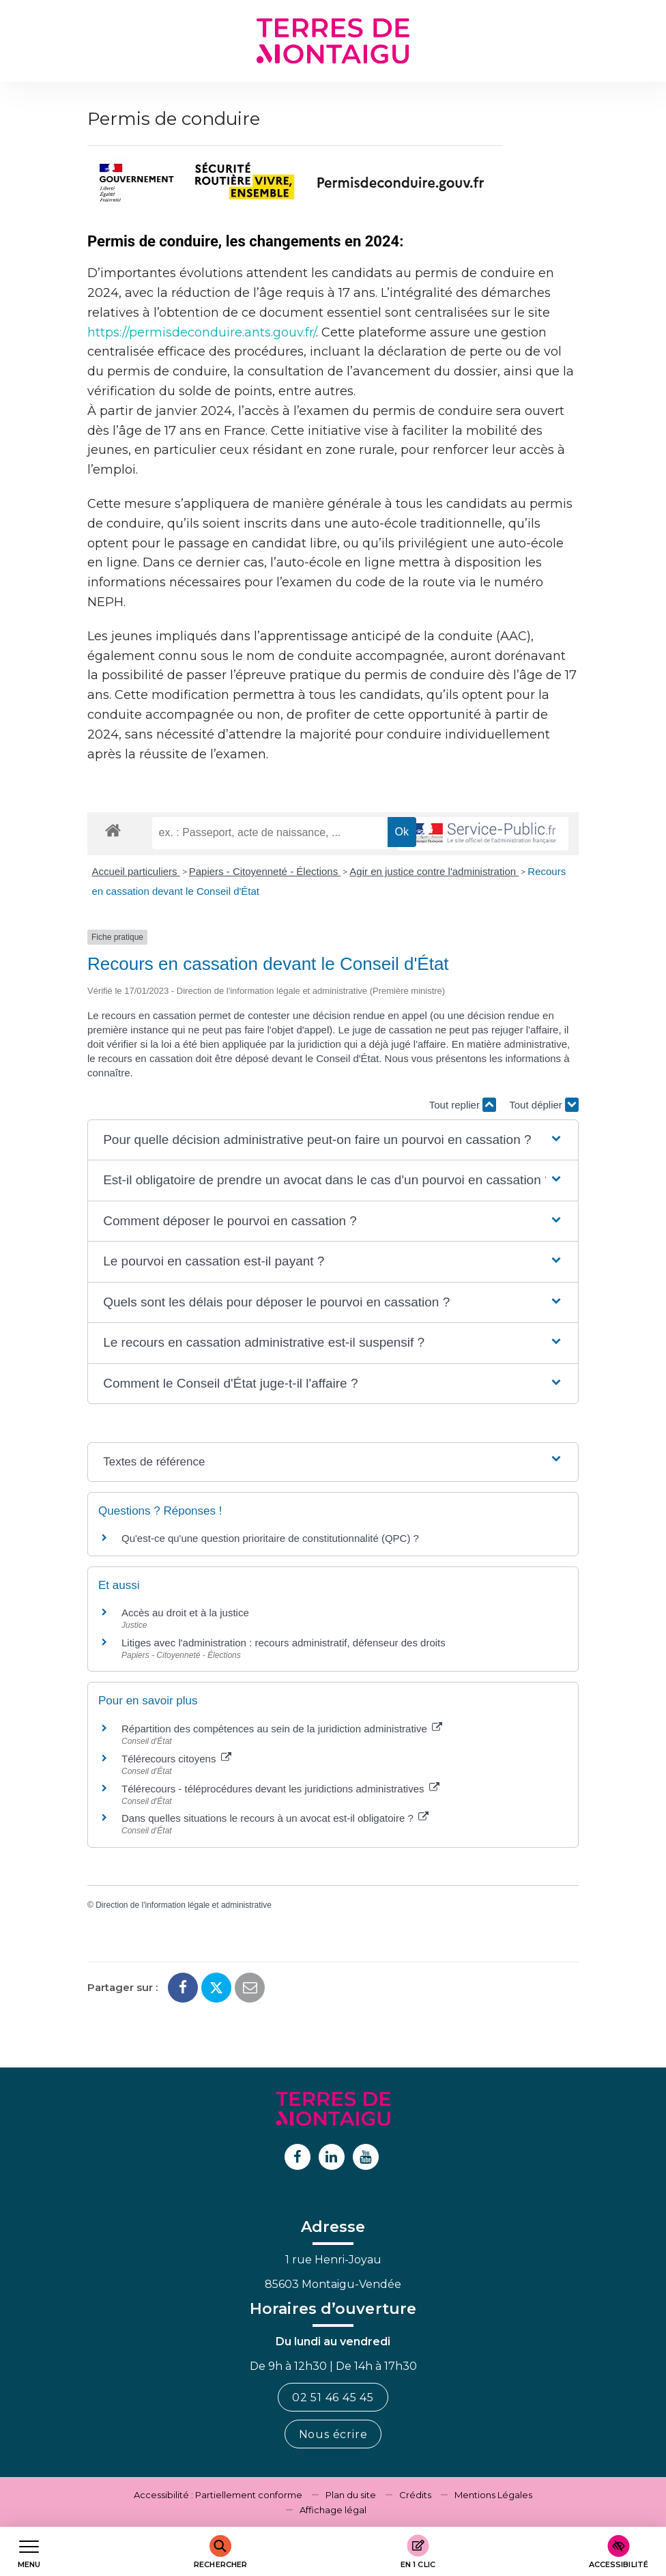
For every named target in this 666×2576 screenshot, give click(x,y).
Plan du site (350, 2494)
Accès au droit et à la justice (185, 1612)
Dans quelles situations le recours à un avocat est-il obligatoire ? (275, 1818)
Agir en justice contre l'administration (434, 871)
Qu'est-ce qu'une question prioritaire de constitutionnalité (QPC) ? (270, 1538)
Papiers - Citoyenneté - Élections (265, 871)
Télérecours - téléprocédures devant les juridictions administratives (280, 1788)
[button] (333, 1140)
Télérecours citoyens (176, 1758)
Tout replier (462, 1105)
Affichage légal (333, 2509)
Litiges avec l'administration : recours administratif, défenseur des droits (283, 1642)
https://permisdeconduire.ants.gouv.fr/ (201, 332)
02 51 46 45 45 (333, 2397)
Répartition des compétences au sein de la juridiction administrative (281, 1728)
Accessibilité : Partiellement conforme (218, 2494)
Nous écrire (333, 2434)
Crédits (415, 2494)
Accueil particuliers (136, 871)
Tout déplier (544, 1105)
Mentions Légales (493, 2494)
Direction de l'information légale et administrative (184, 1905)
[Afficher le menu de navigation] (29, 2551)
